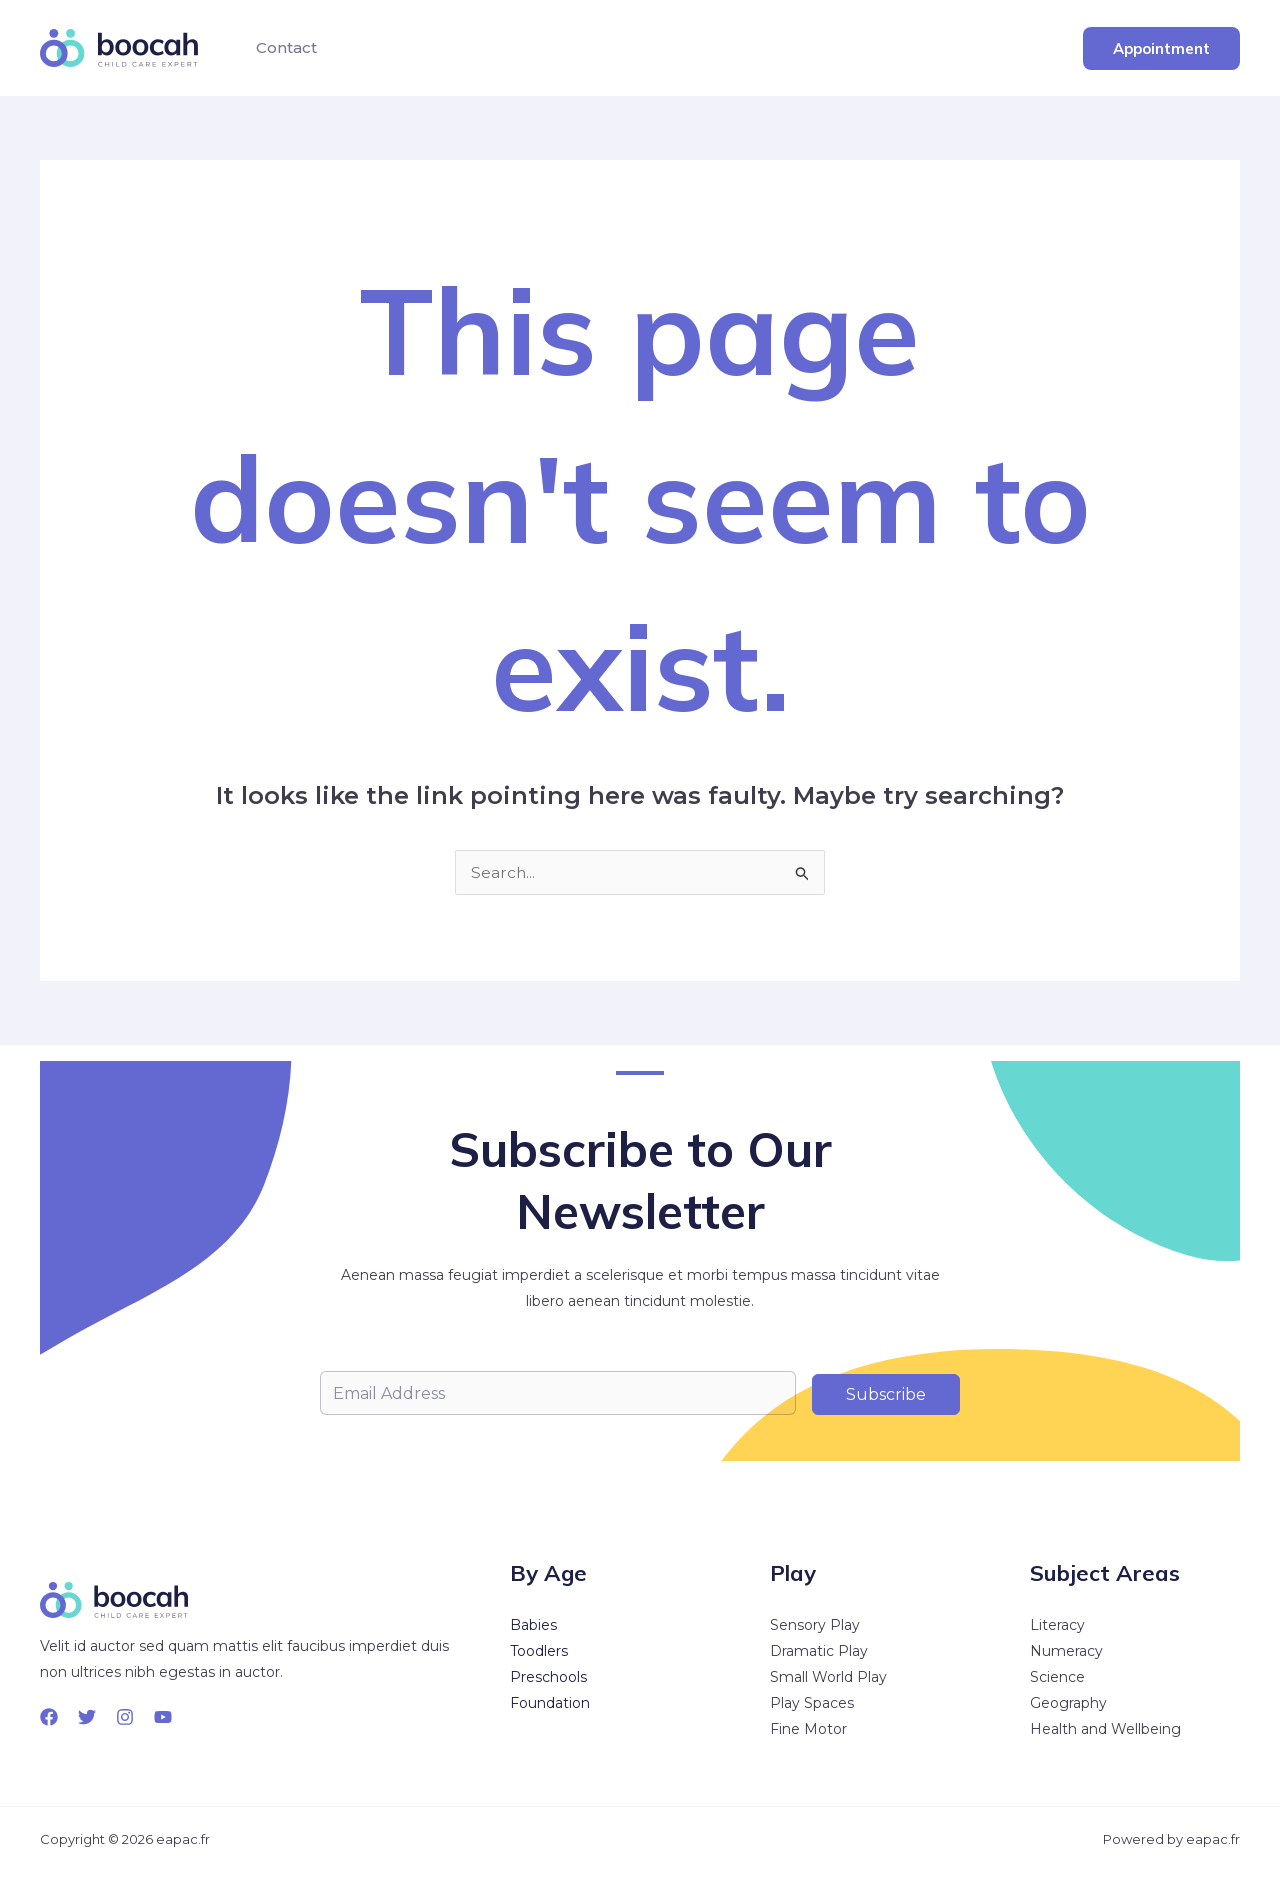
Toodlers (539, 1651)
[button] (1161, 48)
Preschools (548, 1677)
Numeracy (1066, 1651)
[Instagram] (125, 1717)
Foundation (550, 1703)
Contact (282, 47)
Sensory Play (815, 1625)
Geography (1068, 1703)
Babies (533, 1625)
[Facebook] (49, 1717)
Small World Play (828, 1677)
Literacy (1057, 1625)
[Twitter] (87, 1717)
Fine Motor (808, 1729)
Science (1057, 1677)
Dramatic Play (819, 1651)
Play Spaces (812, 1703)
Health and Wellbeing (1105, 1729)
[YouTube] (163, 1717)
